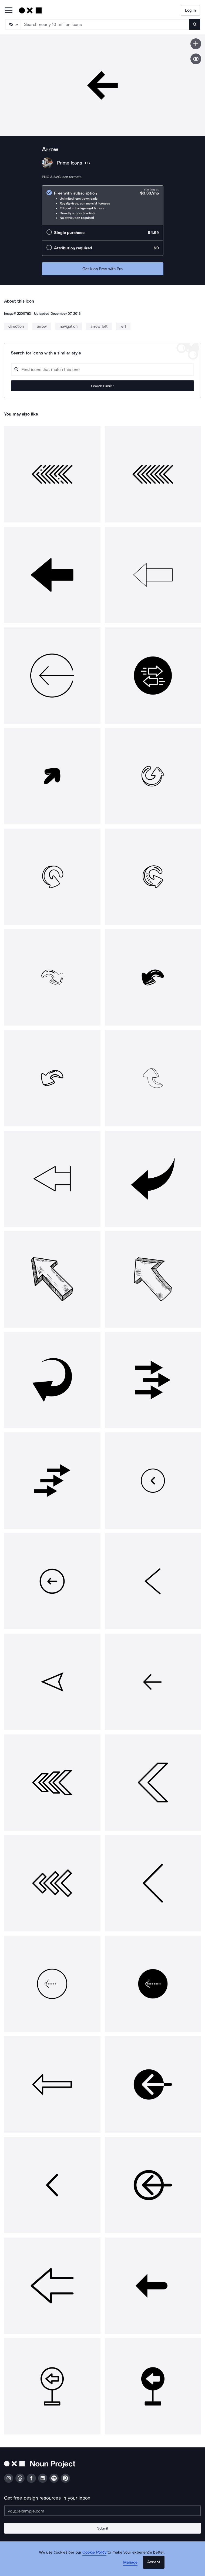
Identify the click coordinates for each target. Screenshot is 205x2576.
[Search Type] (13, 24)
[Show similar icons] (195, 58)
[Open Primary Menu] (8, 10)
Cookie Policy (94, 2552)
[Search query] (102, 369)
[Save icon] (195, 43)
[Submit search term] (194, 24)
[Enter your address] (102, 2510)
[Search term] (105, 24)
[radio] (102, 205)
